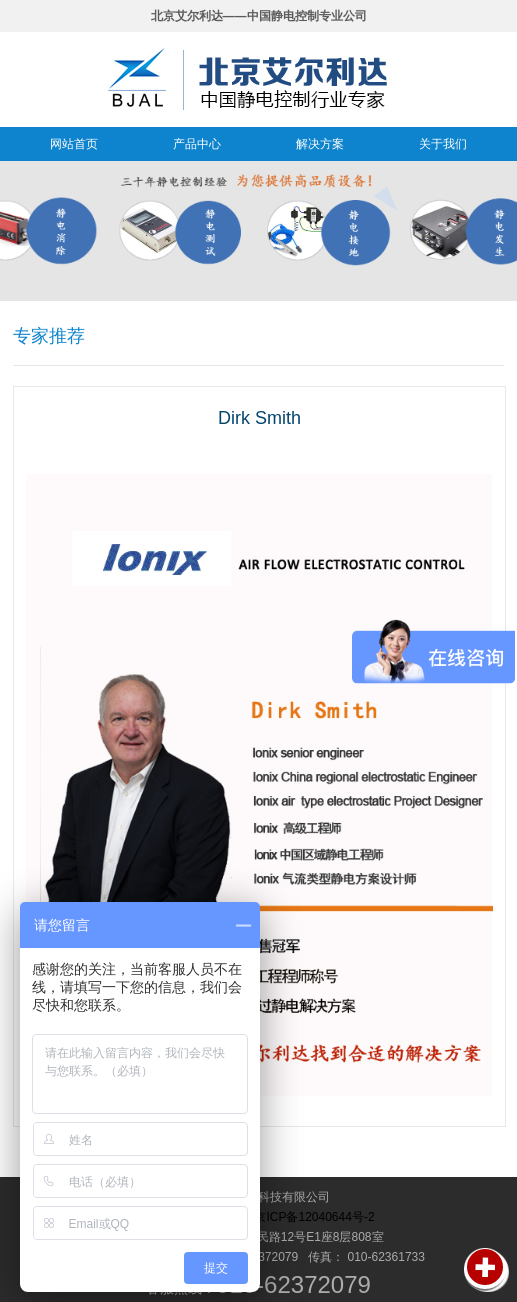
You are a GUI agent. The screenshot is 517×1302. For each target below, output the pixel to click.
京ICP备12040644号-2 (314, 1217)
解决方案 (320, 144)
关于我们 (443, 144)
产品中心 (197, 144)
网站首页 (74, 144)
